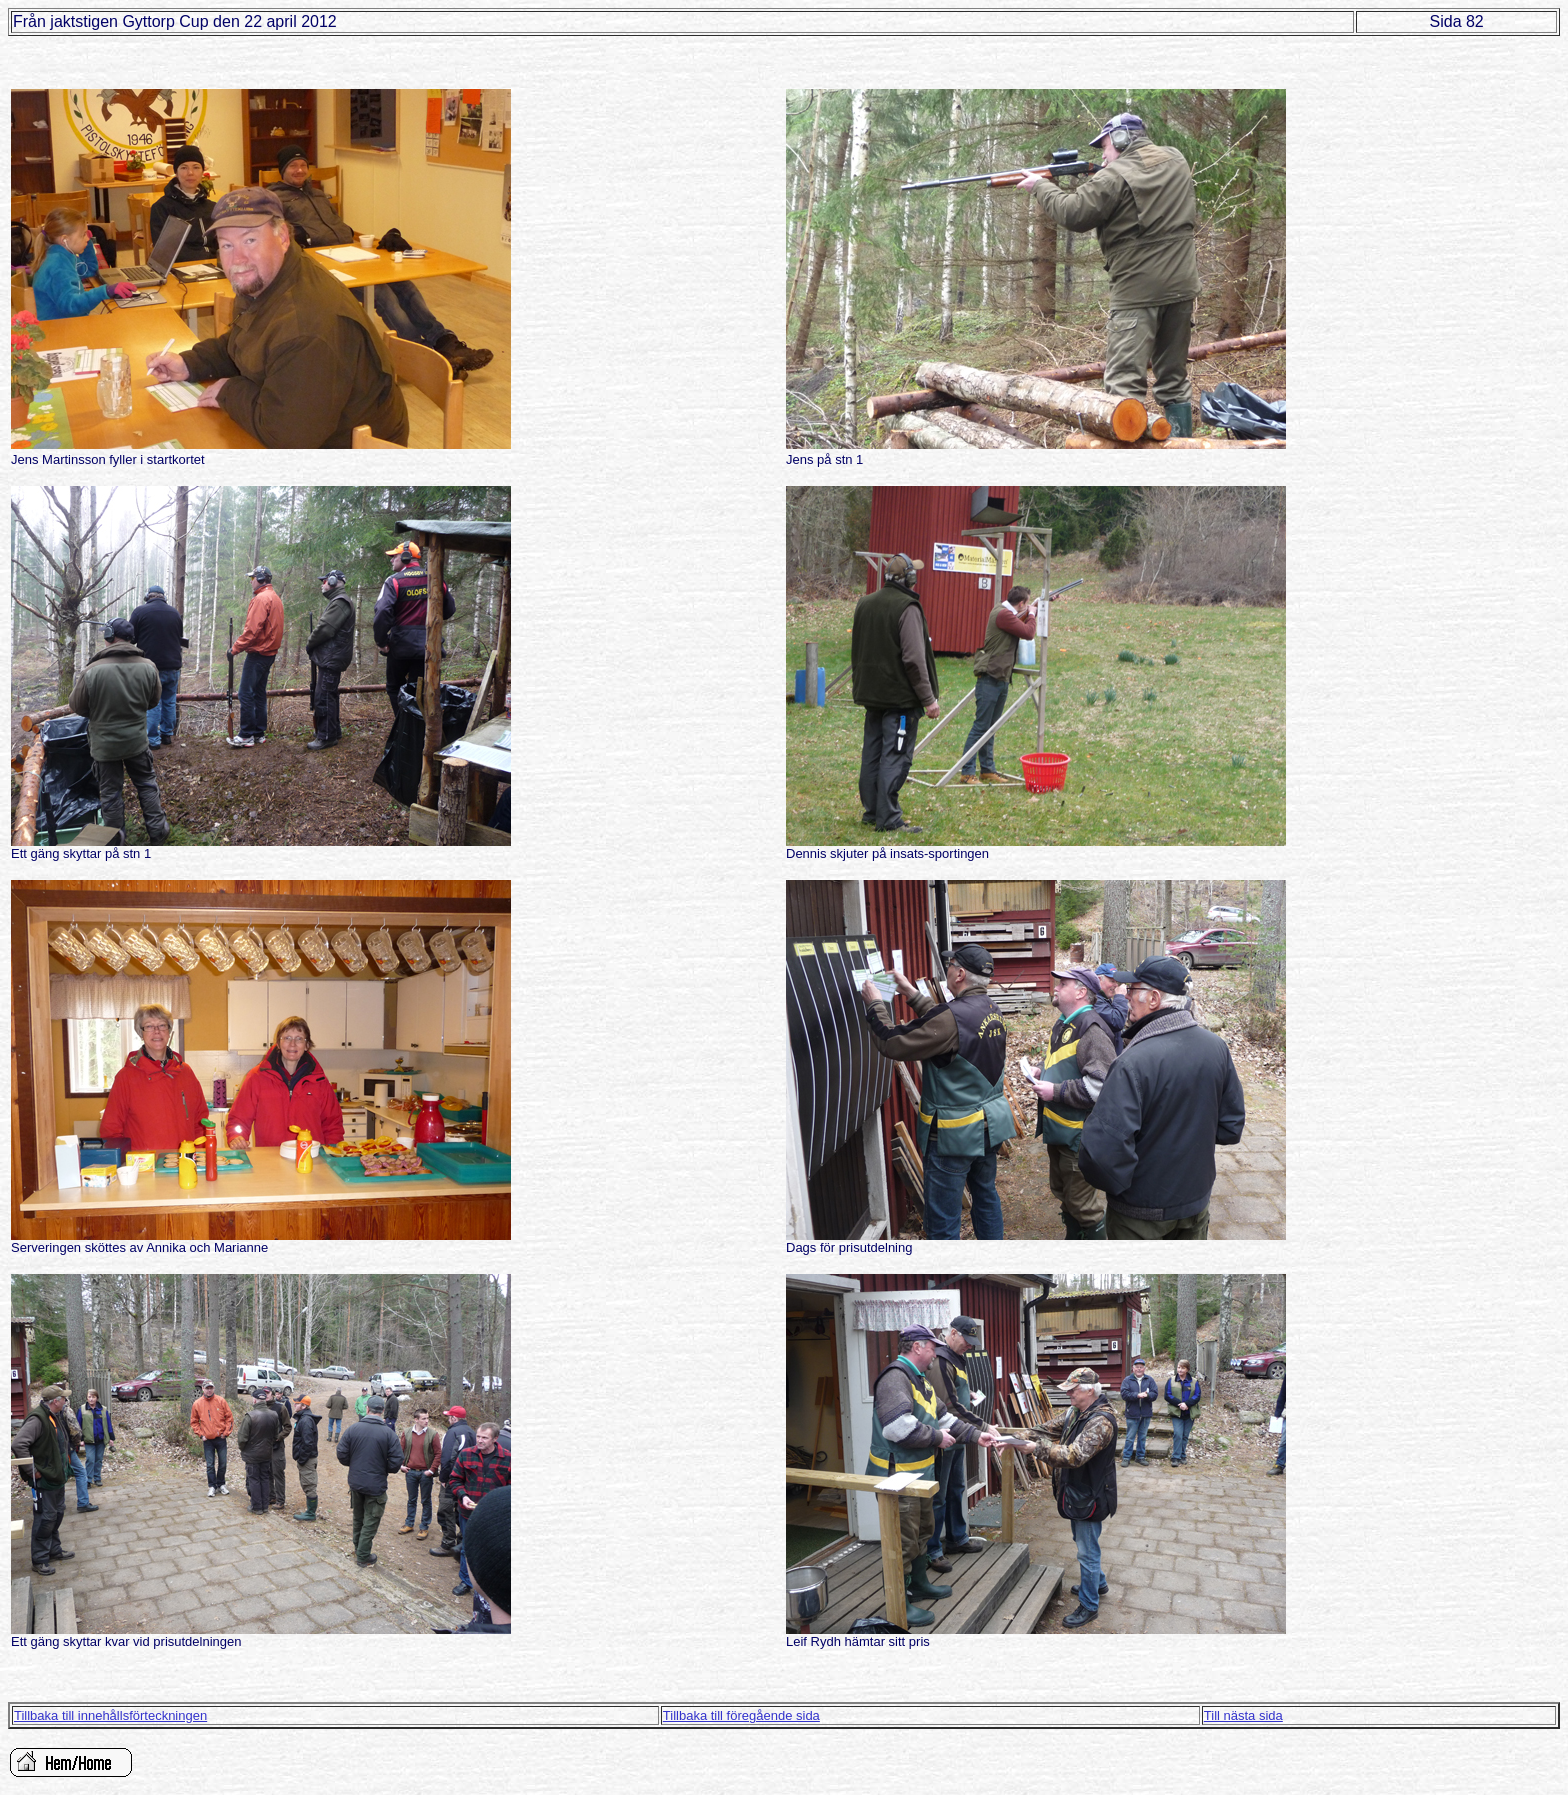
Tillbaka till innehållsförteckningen (110, 1715)
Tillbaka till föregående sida (741, 1715)
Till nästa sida (1243, 1715)
